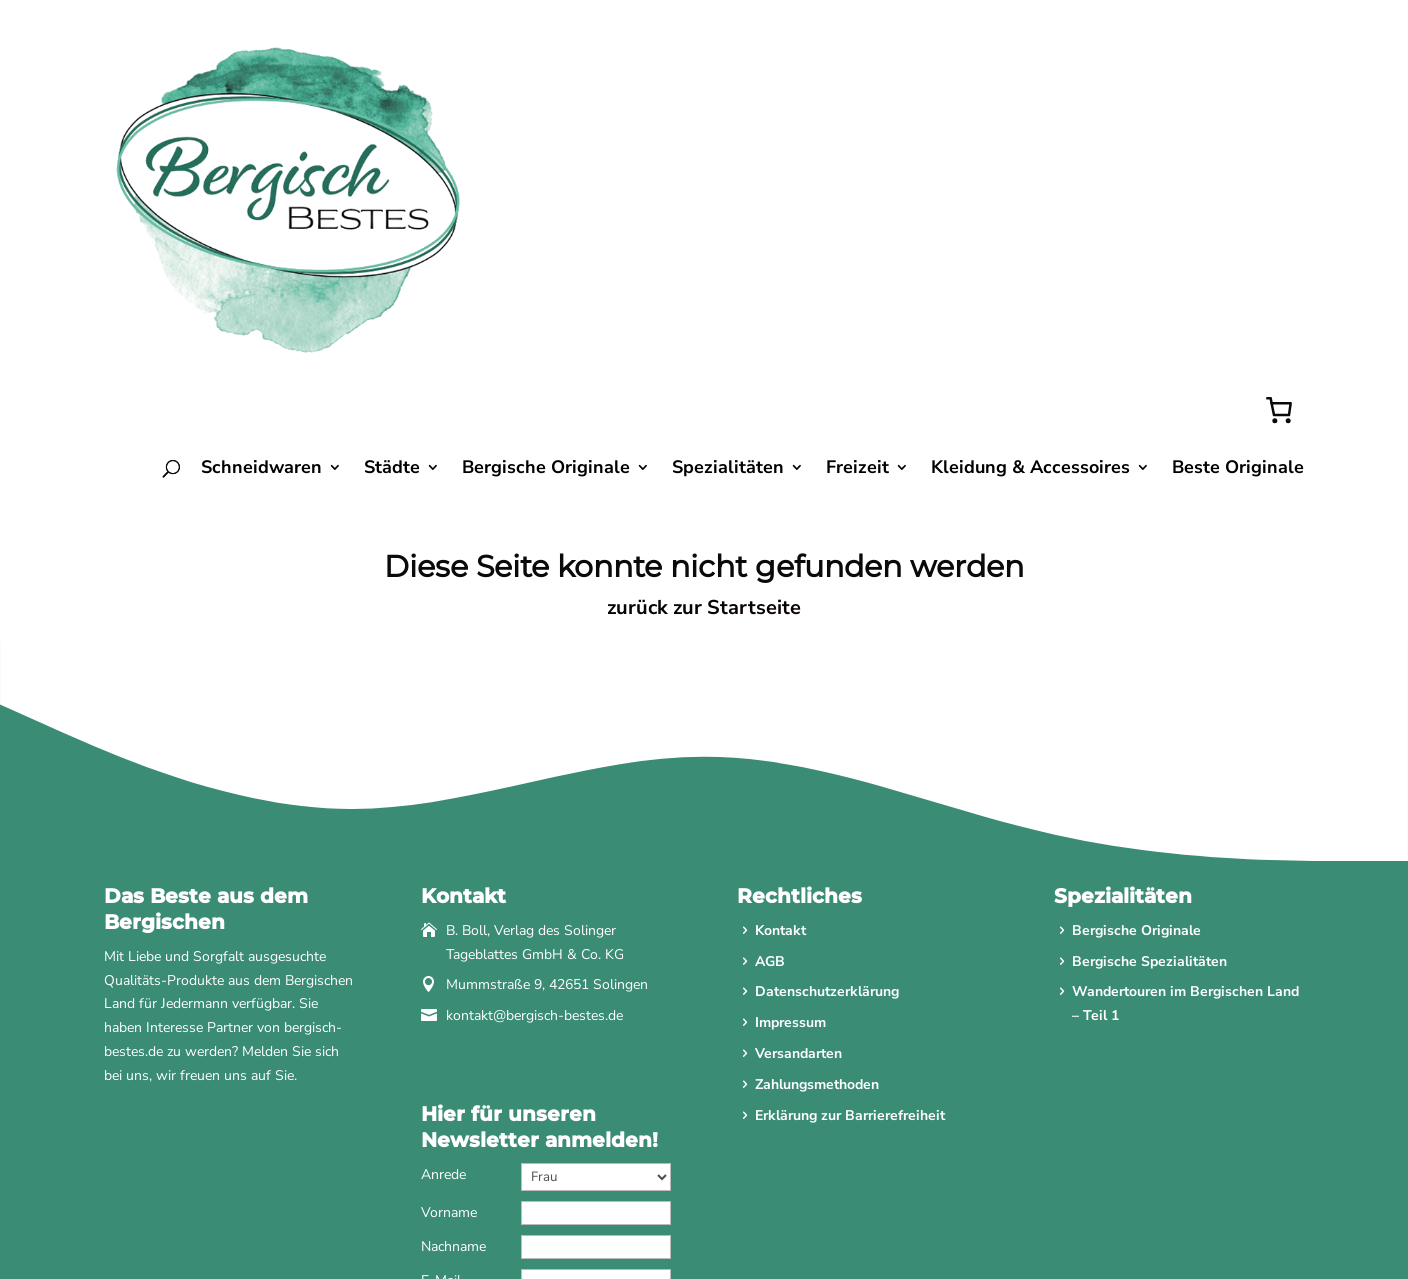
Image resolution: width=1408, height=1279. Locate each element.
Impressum (790, 803)
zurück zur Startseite (704, 387)
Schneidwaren (261, 249)
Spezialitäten (728, 249)
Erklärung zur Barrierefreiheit (850, 895)
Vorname (449, 992)
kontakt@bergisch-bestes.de (534, 796)
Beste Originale (1238, 249)
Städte (392, 249)
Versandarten (798, 833)
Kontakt (780, 710)
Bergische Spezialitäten (1149, 741)
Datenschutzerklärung (827, 772)
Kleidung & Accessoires (1030, 249)
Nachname (453, 1026)
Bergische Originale (546, 249)
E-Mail (441, 1060)
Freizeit (857, 249)
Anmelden (545, 1153)
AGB (770, 741)
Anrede (443, 954)
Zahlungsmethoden (817, 864)
